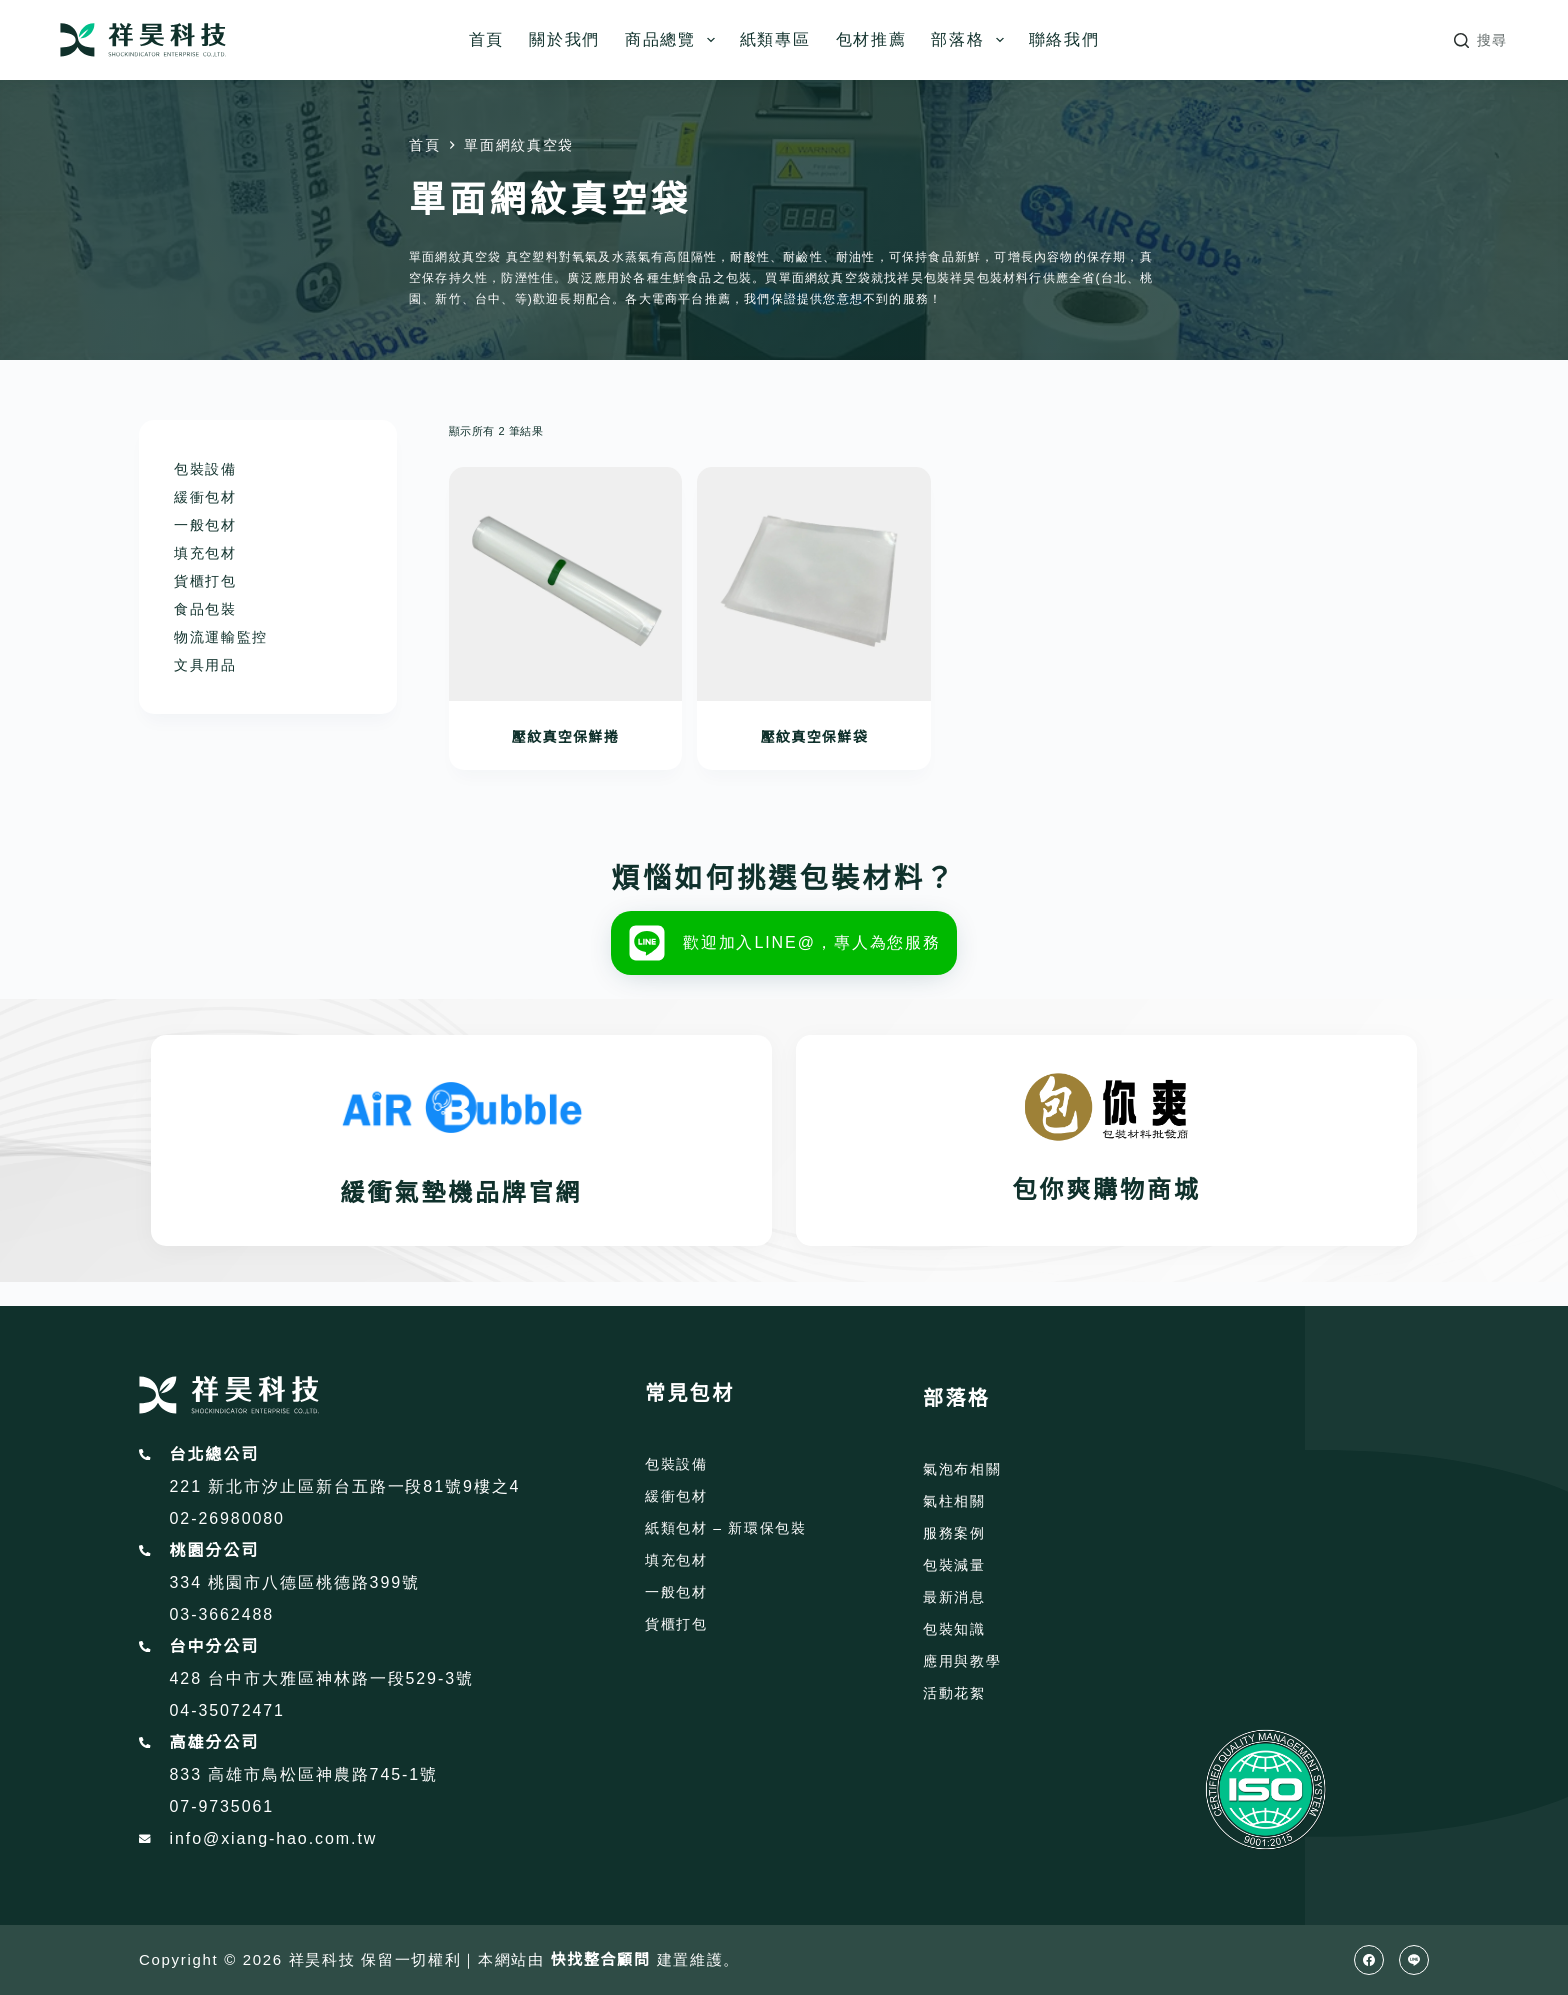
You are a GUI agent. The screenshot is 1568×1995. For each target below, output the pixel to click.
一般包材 (205, 525)
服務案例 (954, 1533)
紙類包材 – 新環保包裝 (726, 1528)
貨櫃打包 (205, 581)
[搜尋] (1481, 40)
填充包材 (205, 553)
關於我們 (564, 39)
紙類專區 (775, 39)
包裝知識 (954, 1629)
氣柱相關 (954, 1501)
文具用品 (205, 665)
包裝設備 (205, 469)
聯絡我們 (1064, 39)
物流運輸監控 (221, 637)
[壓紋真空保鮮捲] (566, 584)
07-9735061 (222, 1806)
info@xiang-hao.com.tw (274, 1838)
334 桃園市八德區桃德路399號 (295, 1582)
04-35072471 (227, 1710)
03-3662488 (222, 1614)
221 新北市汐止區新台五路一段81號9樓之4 (345, 1486)
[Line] (1414, 1960)
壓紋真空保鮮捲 (566, 737)
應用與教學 (962, 1661)
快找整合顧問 (601, 1959)
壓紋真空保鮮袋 (814, 737)
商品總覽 (674, 40)
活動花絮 (954, 1693)
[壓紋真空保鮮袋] (814, 584)
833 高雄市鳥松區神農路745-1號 (304, 1774)
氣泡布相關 (962, 1469)
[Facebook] (1369, 1960)
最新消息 (954, 1597)
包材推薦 (871, 39)
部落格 (971, 40)
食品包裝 (205, 609)
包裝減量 (954, 1565)
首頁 (486, 39)
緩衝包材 (205, 497)
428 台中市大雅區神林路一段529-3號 (322, 1678)
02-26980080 (227, 1518)
